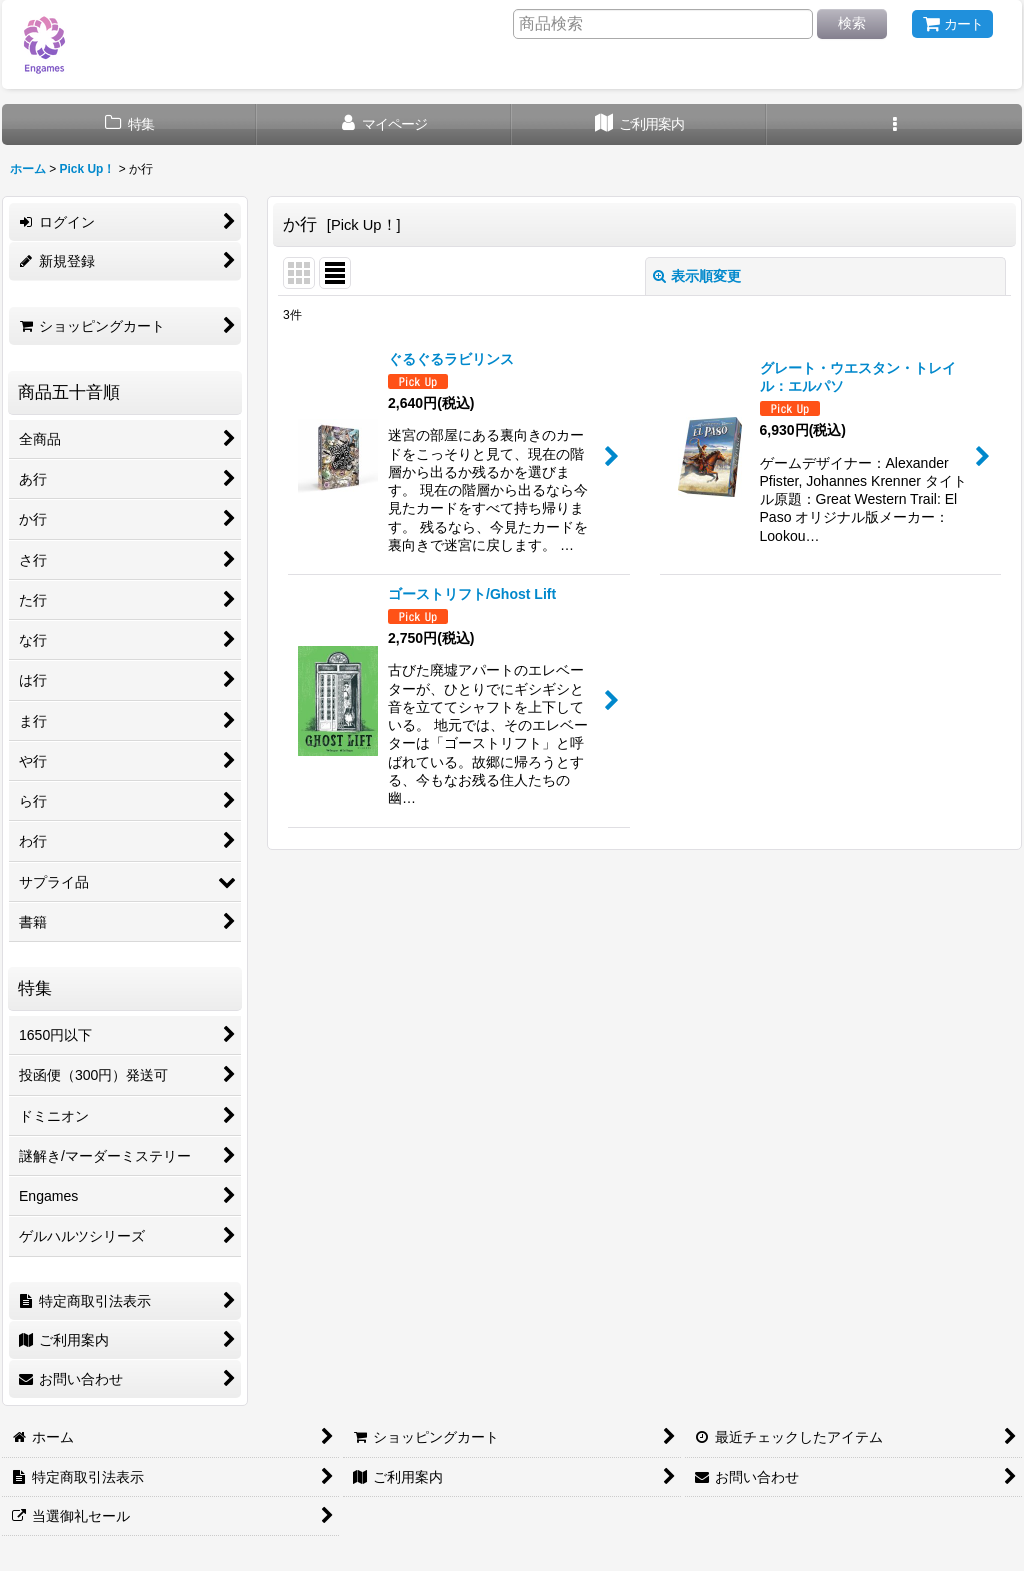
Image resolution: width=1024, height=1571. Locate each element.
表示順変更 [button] (697, 276)
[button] (894, 124)
